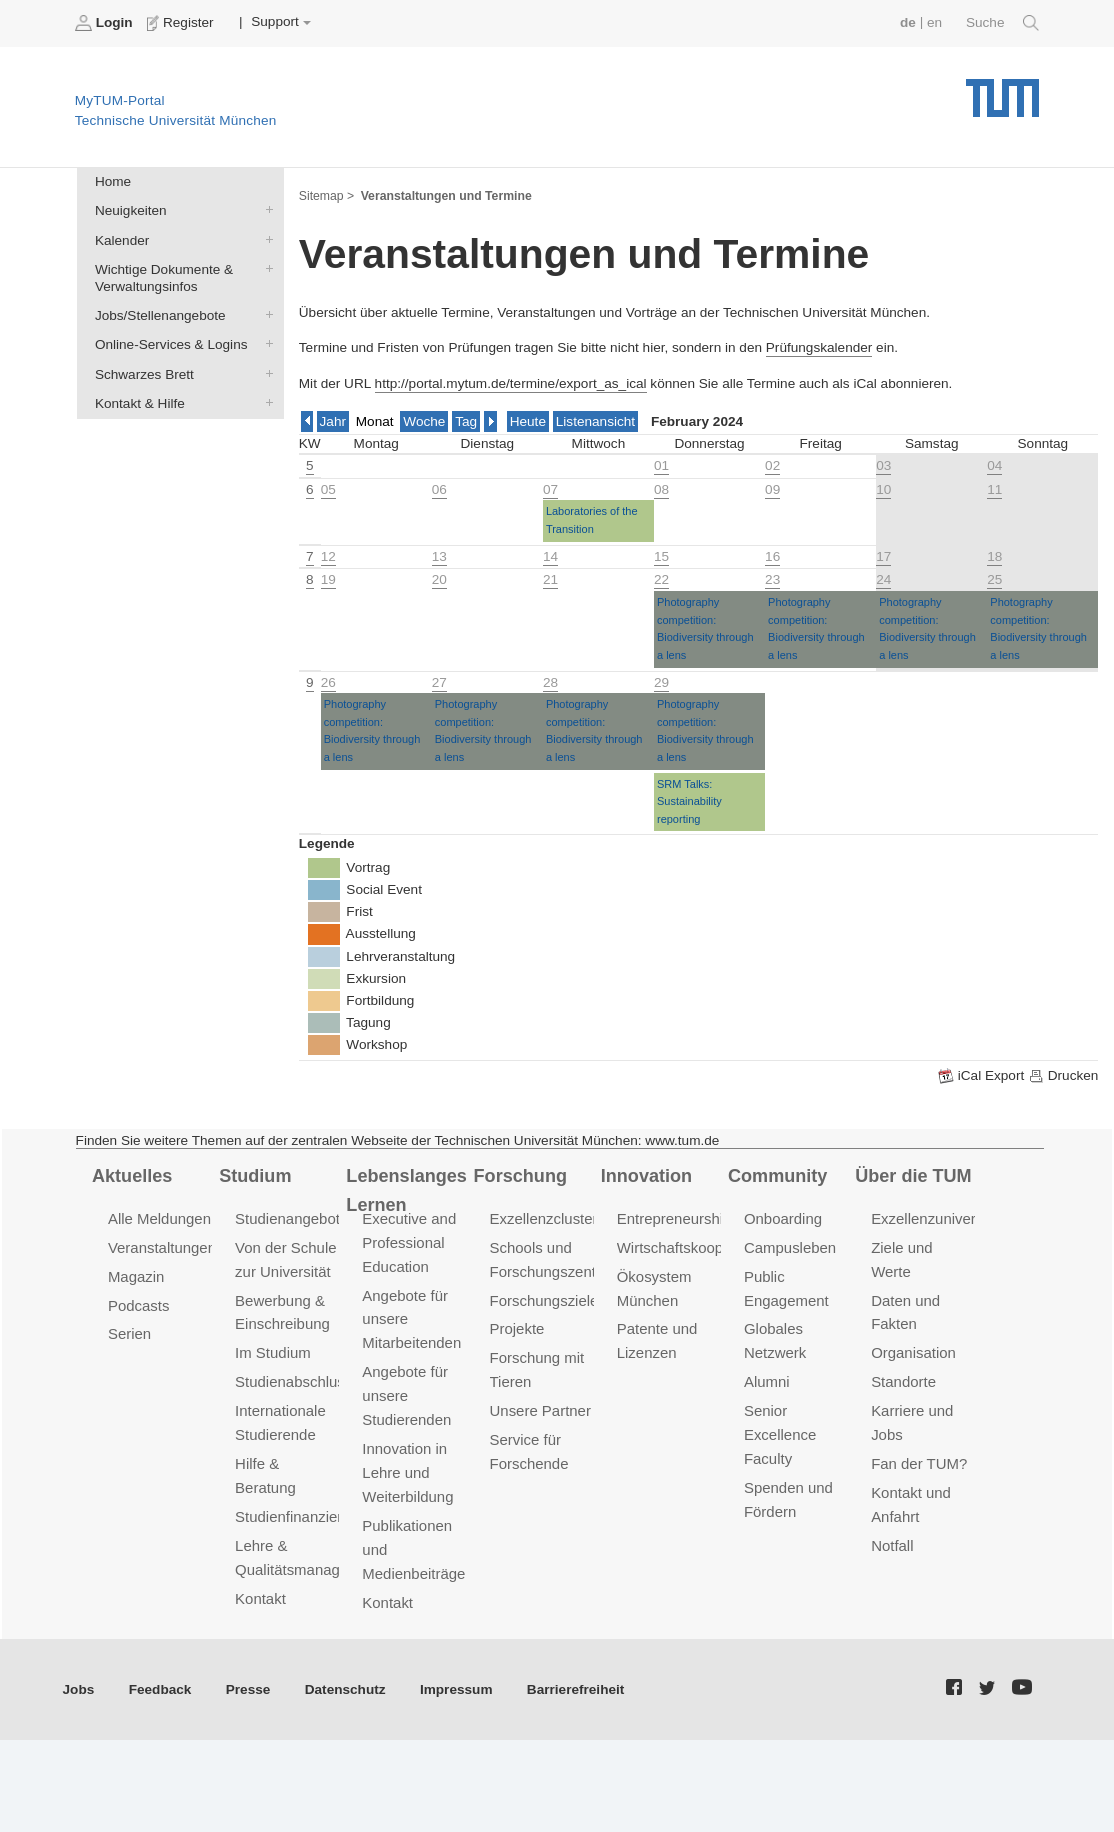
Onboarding (783, 1218)
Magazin (136, 1276)
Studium (255, 1176)
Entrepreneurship (674, 1218)
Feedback (160, 1689)
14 (550, 556)
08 (661, 489)
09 (772, 489)
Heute (528, 421)
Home (113, 181)
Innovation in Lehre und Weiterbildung (407, 1472)
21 (550, 579)
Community (777, 1176)
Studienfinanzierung (301, 1516)
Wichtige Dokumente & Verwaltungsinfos (265, 268)
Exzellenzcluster (544, 1218)
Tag (466, 421)
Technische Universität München (1002, 90)
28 (550, 682)
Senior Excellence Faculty (780, 1434)
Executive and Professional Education (409, 1242)
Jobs (79, 1689)
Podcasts (139, 1304)
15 (661, 556)
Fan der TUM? (919, 1463)
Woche (424, 421)
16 (772, 556)
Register (182, 23)
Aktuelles (132, 1176)
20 (439, 579)
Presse (248, 1689)
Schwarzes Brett (265, 373)
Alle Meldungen (159, 1218)
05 (328, 489)
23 (772, 579)
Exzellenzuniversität (937, 1218)
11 (994, 489)
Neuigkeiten (265, 210)
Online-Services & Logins (265, 344)
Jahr (333, 421)
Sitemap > (326, 196)
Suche (1002, 23)
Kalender (265, 239)
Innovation (646, 1176)
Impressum (456, 1689)
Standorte (903, 1381)
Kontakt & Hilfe (265, 402)
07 (550, 489)
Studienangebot (287, 1218)
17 (883, 556)
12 (328, 556)
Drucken (1063, 1076)
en (934, 22)
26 (328, 682)
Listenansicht (595, 421)
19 (328, 579)
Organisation (913, 1352)
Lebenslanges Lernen (406, 1190)
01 (661, 465)
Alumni (767, 1381)
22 (661, 579)
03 (883, 465)
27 (439, 682)
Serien (129, 1333)
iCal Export (983, 1076)
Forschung (520, 1176)
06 (439, 489)
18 (994, 556)
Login (106, 23)
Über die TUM (913, 1176)
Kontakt (260, 1598)
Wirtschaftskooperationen (701, 1247)
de (908, 22)
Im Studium (273, 1352)
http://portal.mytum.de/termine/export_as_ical (511, 383)
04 (994, 465)
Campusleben (790, 1247)
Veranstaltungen (162, 1247)
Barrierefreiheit (575, 1689)
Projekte (517, 1328)
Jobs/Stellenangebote (265, 315)
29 (661, 682)
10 (883, 489)
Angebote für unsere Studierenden (406, 1395)
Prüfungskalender (819, 347)
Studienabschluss (293, 1381)
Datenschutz (345, 1689)
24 (883, 579)
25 (994, 579)
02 (772, 465)
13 (439, 556)
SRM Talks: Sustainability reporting (689, 801)
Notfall (892, 1545)
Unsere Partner (540, 1410)
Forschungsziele (544, 1299)
